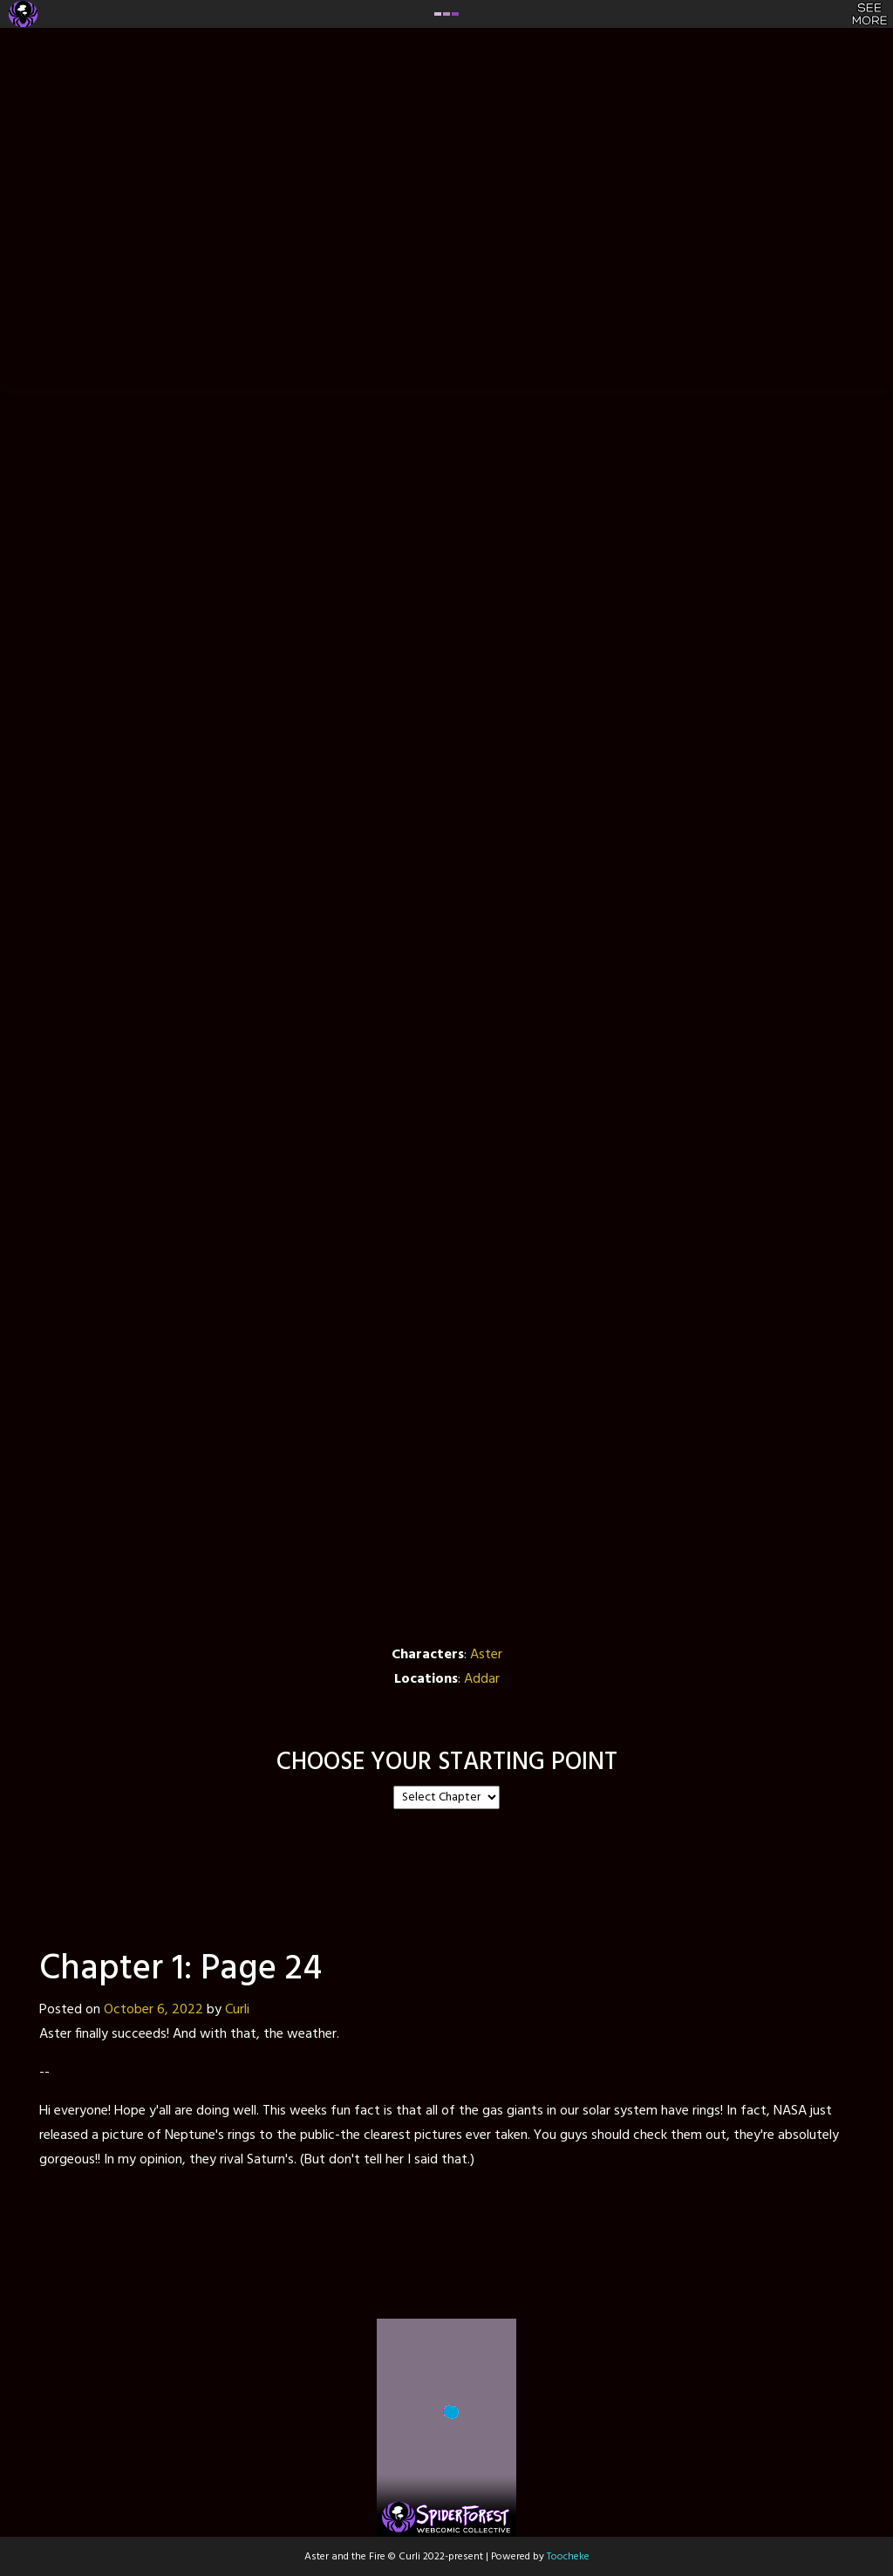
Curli (237, 2010)
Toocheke (568, 2557)
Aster (486, 1654)
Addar (482, 1679)
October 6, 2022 (153, 2010)
